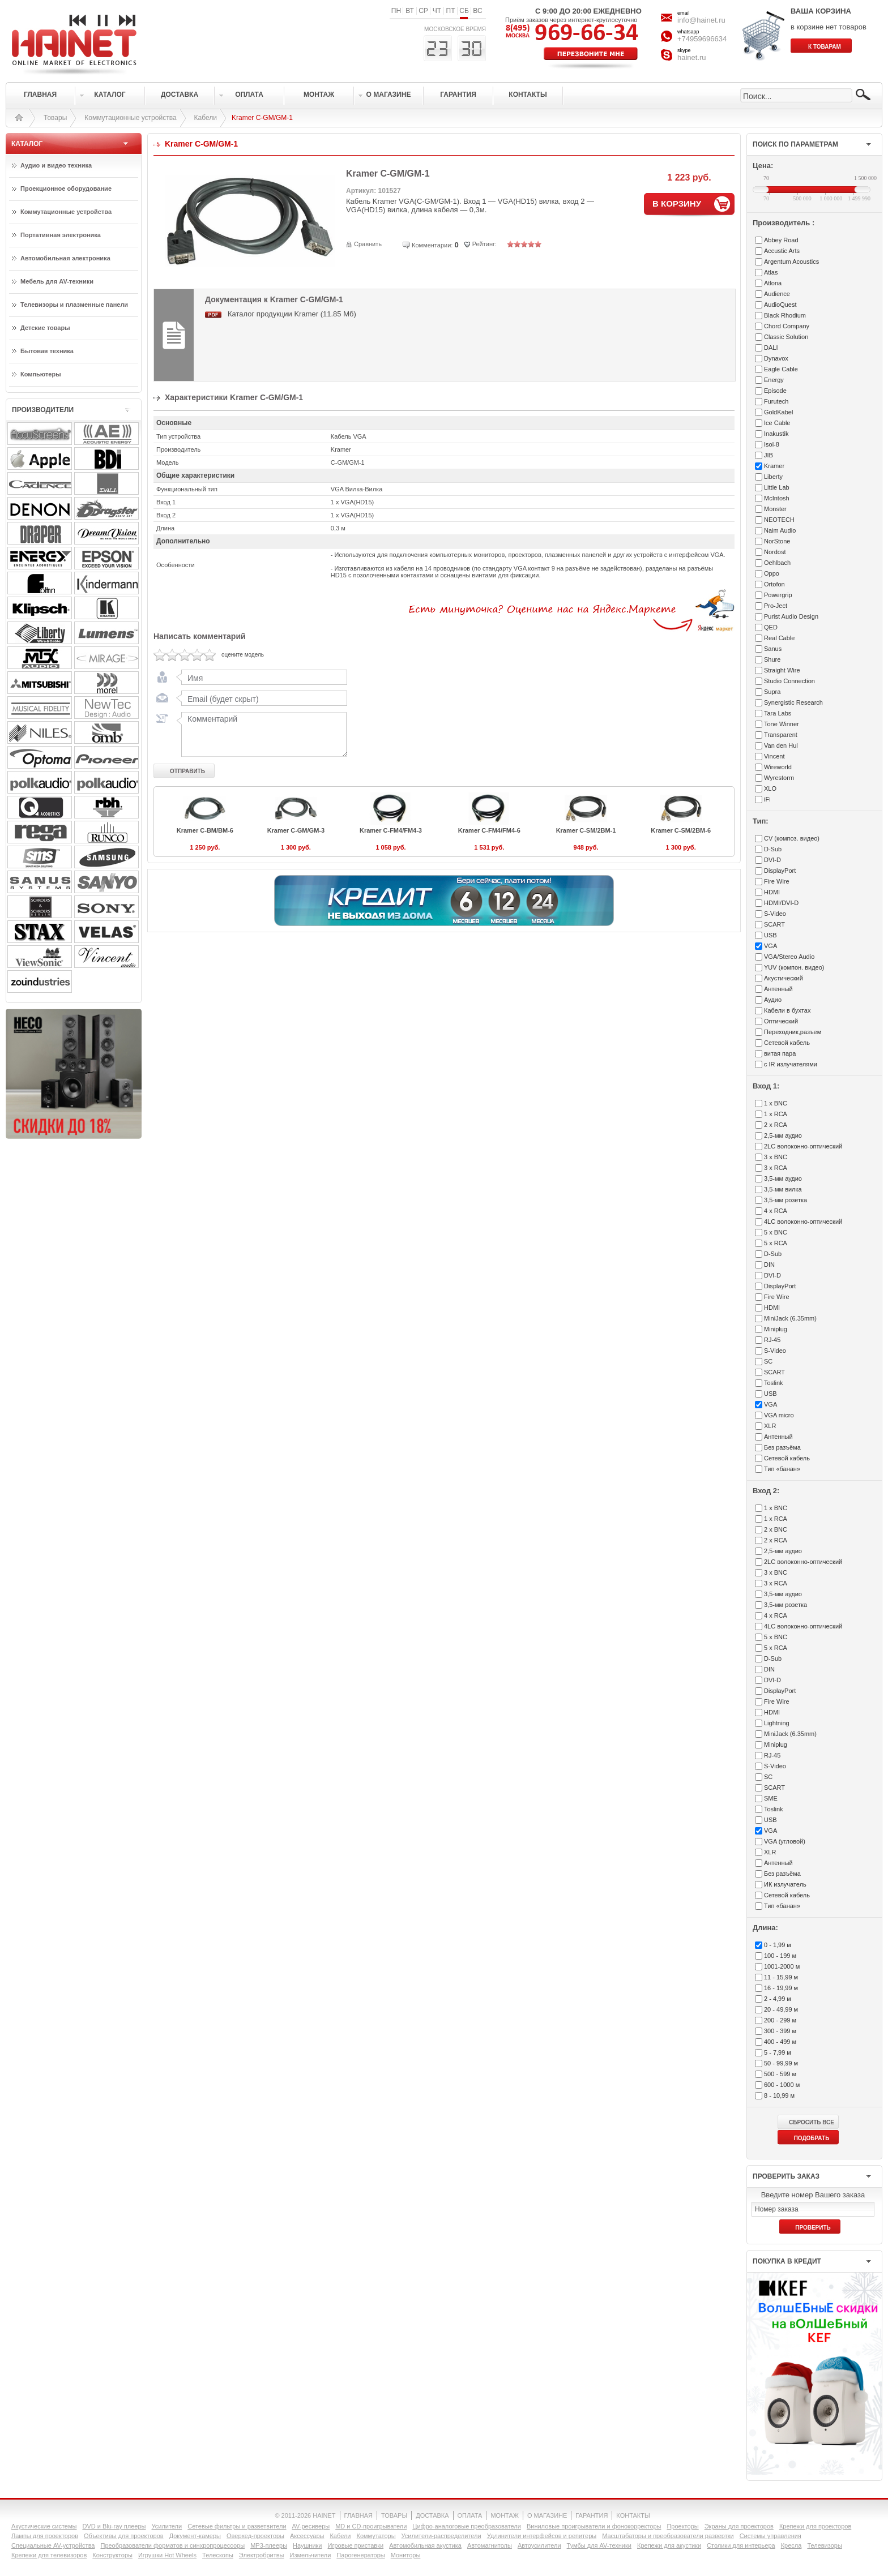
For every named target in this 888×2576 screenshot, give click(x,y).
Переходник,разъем (792, 1031)
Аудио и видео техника (56, 165)
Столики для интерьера (741, 2545)
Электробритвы (261, 2555)
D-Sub (773, 849)
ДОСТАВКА (432, 2515)
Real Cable (779, 638)
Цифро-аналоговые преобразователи (466, 2526)
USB (770, 935)
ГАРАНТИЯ (591, 2515)
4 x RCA (775, 1210)
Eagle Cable (781, 369)
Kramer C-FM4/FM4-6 (489, 830)
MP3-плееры (268, 2545)
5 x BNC (775, 1232)
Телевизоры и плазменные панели (74, 304)
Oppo (771, 573)
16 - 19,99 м (781, 1987)
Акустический (783, 978)
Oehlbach (777, 562)
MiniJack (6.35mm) (790, 1318)
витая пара (780, 1053)
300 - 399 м (780, 2031)
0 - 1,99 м (777, 1944)
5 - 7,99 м (777, 2052)
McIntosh (776, 498)
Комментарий (261, 734)
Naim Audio (780, 530)
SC (768, 1361)
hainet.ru (691, 57)
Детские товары (45, 327)
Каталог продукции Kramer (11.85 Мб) (292, 314)
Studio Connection (789, 681)
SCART (774, 924)
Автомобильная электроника (65, 258)
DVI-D (772, 859)
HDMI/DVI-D (781, 902)
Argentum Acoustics (791, 261)
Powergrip (778, 595)
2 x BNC (775, 1529)
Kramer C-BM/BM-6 (205, 830)
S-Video (775, 913)
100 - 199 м (780, 1955)
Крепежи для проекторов (815, 2526)
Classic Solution (786, 336)
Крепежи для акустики (669, 2545)
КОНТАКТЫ (633, 2515)
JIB (768, 455)
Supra (772, 691)
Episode (775, 390)
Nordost (775, 551)
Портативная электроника (60, 235)
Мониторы (406, 2555)
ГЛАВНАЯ (358, 2515)
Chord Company (786, 326)
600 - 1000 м (782, 2084)
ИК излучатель (785, 1884)
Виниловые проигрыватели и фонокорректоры (594, 2526)
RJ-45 (772, 1339)
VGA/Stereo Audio (789, 956)
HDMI (772, 892)
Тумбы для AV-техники (599, 2545)
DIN (769, 1264)
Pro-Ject (775, 605)
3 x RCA (775, 1167)
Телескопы (217, 2555)
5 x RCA (775, 1243)
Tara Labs (777, 713)
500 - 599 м (780, 2074)
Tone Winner (781, 724)
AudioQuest (780, 304)
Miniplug (775, 1329)
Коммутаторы (375, 2535)
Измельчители (310, 2555)
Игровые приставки (356, 2545)
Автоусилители (539, 2545)
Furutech (776, 401)
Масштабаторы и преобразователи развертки (668, 2535)
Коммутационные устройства (130, 118)
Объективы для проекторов (124, 2535)
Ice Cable (777, 422)
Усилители (166, 2526)
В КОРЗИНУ (676, 203)
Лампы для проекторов (44, 2535)
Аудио (773, 999)
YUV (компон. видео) (794, 967)
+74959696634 (702, 39)
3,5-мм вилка (783, 1189)
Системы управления (770, 2535)
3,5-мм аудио (783, 1178)
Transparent (780, 734)
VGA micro (779, 1415)
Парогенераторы (360, 2555)
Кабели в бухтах (787, 1010)
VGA (770, 945)
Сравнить (368, 244)
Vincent (774, 756)
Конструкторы (112, 2555)
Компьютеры (40, 374)
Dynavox (776, 358)
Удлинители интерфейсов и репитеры (542, 2535)
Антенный (778, 988)
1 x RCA (775, 1114)
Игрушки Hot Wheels (167, 2555)
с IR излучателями (790, 1064)
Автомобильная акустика (425, 2545)
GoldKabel (778, 412)
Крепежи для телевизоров (49, 2555)
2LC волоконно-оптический (803, 1146)
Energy (774, 379)
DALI (771, 347)
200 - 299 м (780, 2020)
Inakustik (776, 433)
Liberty (773, 476)
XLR (770, 1425)
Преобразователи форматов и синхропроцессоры (172, 2545)
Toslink (773, 1382)
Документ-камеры (195, 2535)
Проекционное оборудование (66, 188)
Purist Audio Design (791, 616)
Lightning (776, 1723)
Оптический (781, 1021)
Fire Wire (776, 881)
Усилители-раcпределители (441, 2535)
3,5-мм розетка (785, 1200)
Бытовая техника (47, 351)
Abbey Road (781, 240)
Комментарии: (432, 245)
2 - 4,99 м (777, 1998)
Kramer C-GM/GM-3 (296, 830)
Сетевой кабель (787, 1042)
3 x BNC (775, 1157)
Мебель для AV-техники (56, 281)
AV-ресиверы (311, 2526)
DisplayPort (780, 870)
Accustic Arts (782, 250)
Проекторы (682, 2526)
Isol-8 (771, 444)
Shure (772, 659)
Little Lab (776, 487)
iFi (767, 799)
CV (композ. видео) (791, 838)
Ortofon (774, 584)
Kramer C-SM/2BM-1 (586, 830)
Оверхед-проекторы (255, 2535)
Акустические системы (43, 2526)
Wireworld (778, 767)
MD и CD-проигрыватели (371, 2526)
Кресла (791, 2545)
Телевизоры (824, 2545)
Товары (55, 118)
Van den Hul (781, 745)
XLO (770, 788)
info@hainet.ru (701, 20)
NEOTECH (779, 519)
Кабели (205, 118)
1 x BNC (775, 1103)
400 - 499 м (780, 2041)
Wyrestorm (779, 777)
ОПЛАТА (470, 2515)
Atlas (771, 272)
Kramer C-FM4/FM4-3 (391, 830)
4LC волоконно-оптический (803, 1221)
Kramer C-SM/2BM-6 (681, 830)
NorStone (777, 541)
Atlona (773, 283)
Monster (775, 508)
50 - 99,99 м (781, 2063)
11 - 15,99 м (781, 1977)
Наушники (307, 2545)
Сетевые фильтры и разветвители (236, 2526)
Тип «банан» (782, 1468)
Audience (777, 293)
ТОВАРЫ (394, 2515)
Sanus (773, 648)
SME (771, 1798)
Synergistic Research (793, 702)
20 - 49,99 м (781, 2009)
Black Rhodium (785, 315)
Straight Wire (782, 670)
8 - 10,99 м (779, 2095)
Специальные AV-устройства (53, 2545)
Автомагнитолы (489, 2545)
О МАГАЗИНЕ (547, 2515)
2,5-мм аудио (783, 1135)
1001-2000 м (782, 1966)
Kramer (774, 465)
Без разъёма (782, 1447)
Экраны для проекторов (739, 2526)
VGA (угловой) (784, 1841)
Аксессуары (307, 2535)
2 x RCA (775, 1124)
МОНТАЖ (504, 2515)
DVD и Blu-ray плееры (114, 2526)
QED (771, 627)
